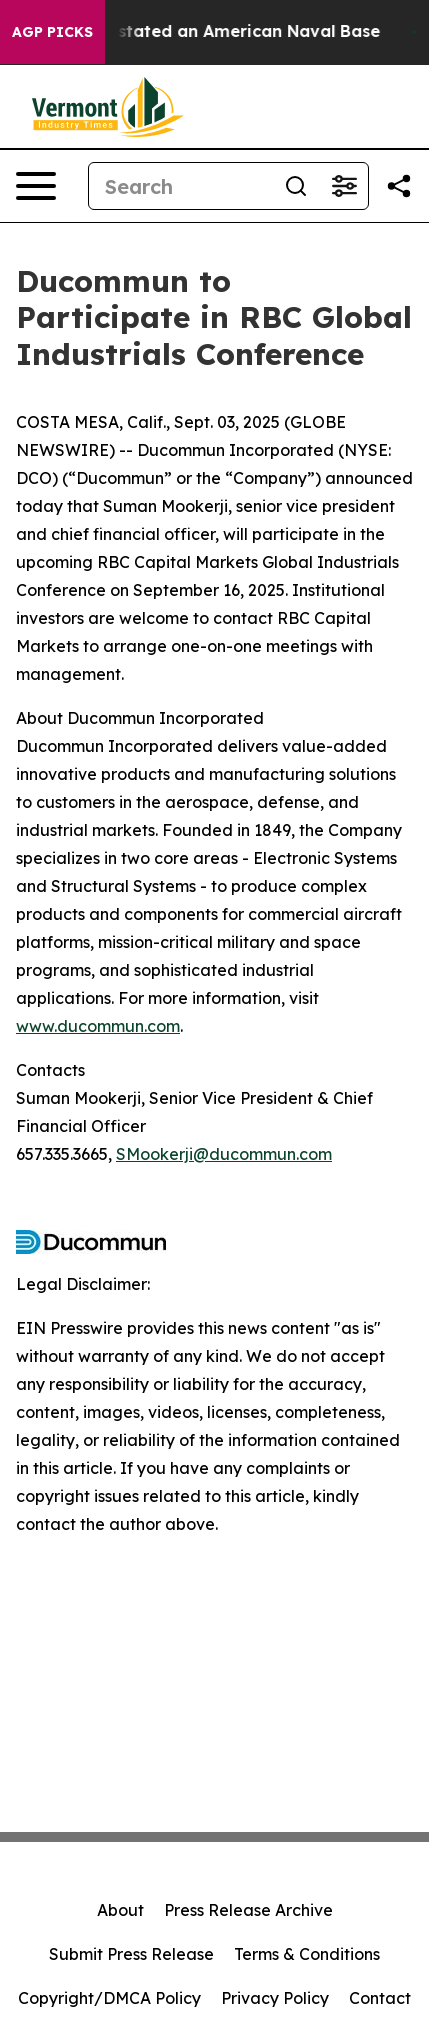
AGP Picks (52, 32)
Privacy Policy (275, 1998)
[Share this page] (399, 186)
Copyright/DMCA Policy (109, 1998)
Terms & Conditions (307, 1954)
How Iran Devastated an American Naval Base (196, 31)
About (120, 1910)
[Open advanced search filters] (344, 186)
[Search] (180, 186)
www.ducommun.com (98, 1026)
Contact (380, 1998)
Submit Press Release (131, 1954)
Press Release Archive (248, 1910)
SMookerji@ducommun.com (224, 1154)
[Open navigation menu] (36, 186)
